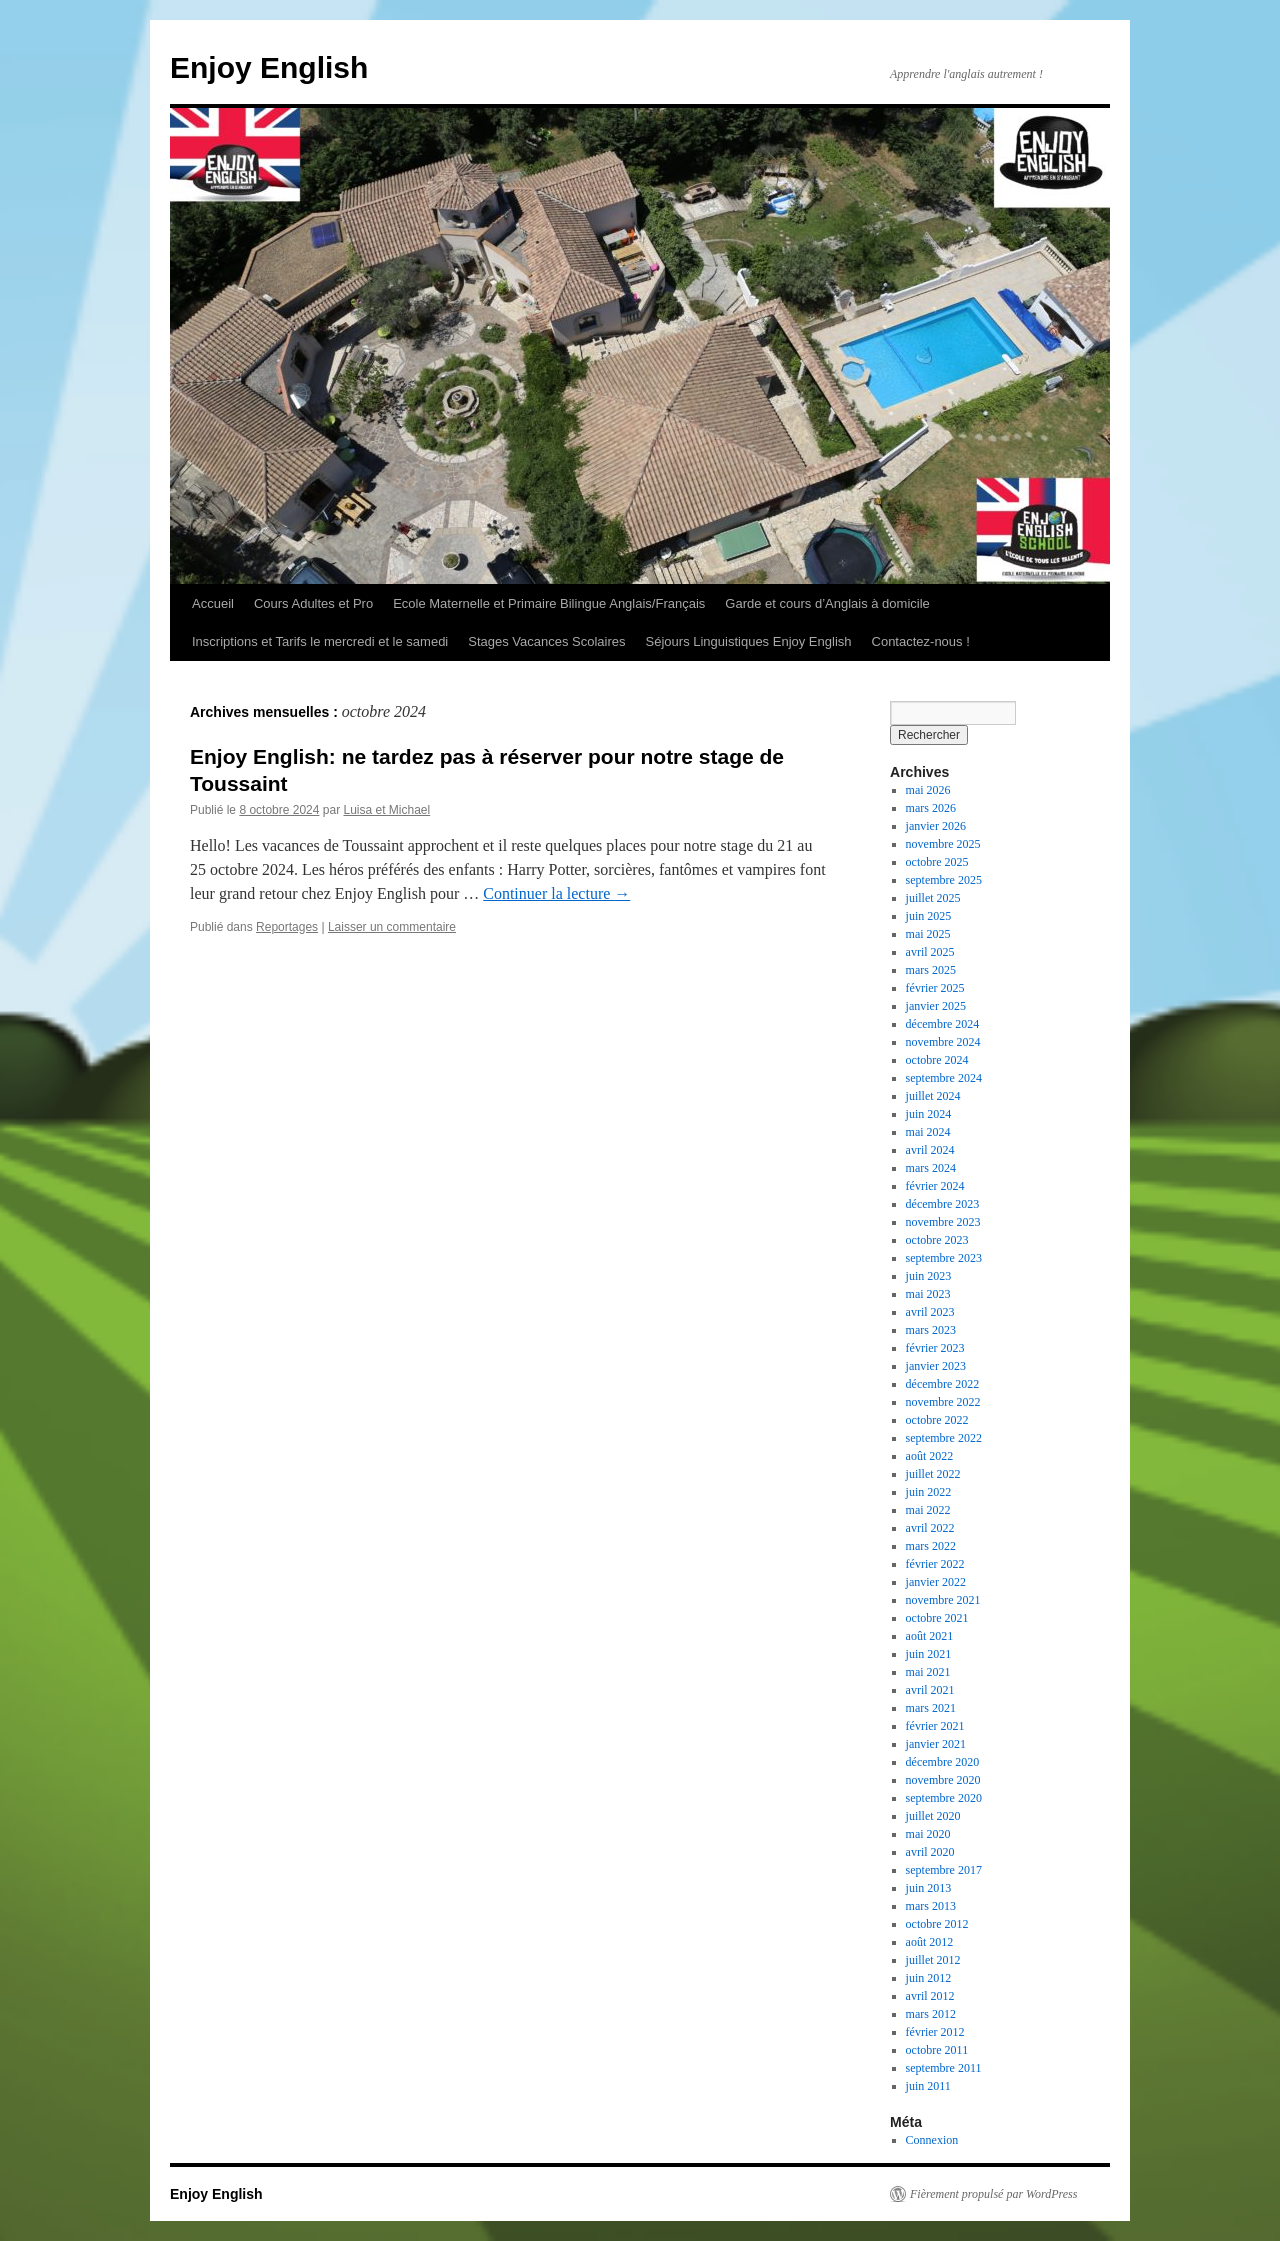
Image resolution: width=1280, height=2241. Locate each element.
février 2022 (935, 1564)
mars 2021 (931, 1708)
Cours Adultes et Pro (313, 603)
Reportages (287, 927)
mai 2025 (928, 934)
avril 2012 (930, 1996)
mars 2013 (931, 1906)
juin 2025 (929, 916)
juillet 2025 (933, 898)
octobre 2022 (937, 1420)
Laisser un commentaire (392, 927)
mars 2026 (931, 808)
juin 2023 (929, 1276)
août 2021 (930, 1636)
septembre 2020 (944, 1798)
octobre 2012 (937, 1924)
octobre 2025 (937, 862)
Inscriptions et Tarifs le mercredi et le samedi (320, 641)
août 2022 (930, 1456)
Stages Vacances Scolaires (546, 641)
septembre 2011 (944, 2068)
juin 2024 (929, 1114)
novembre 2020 (943, 1780)
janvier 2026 (936, 826)
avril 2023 (930, 1312)
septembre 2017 (944, 1870)
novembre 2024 (943, 1042)
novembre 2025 (943, 844)
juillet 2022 (933, 1474)
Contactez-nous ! (921, 641)
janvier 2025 (936, 1006)
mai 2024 (928, 1132)
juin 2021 (929, 1654)
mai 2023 (928, 1294)
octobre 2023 (937, 1240)
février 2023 (935, 1348)
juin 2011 (928, 2086)
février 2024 (935, 1186)
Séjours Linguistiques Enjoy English (749, 641)
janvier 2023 (936, 1366)
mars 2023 (931, 1330)
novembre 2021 (943, 1600)
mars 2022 (931, 1546)
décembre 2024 (943, 1024)
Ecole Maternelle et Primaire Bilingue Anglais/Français (549, 603)
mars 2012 (931, 2014)
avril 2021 (930, 1690)
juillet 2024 (933, 1096)
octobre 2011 (937, 2050)
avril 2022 (930, 1528)
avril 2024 (930, 1150)
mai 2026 (928, 790)
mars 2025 (931, 970)
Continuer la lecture (556, 893)
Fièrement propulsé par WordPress (993, 2194)
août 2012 (930, 1942)
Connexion (932, 2140)
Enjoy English (269, 67)
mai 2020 (928, 1834)
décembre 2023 (943, 1204)
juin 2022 (929, 1492)
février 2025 (935, 988)
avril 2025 (930, 952)
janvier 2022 (936, 1582)
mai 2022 (928, 1510)
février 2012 (935, 2032)
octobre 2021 (937, 1618)
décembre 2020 (943, 1762)
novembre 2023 (943, 1222)
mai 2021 (928, 1672)
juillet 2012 (933, 1960)
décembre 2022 (943, 1384)
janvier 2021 (936, 1744)
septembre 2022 (944, 1438)
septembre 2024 (944, 1078)
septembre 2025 (944, 880)
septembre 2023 (944, 1258)
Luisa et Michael (386, 810)
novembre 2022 (943, 1402)
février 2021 (935, 1726)
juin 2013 (929, 1888)
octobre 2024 (937, 1060)
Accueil (213, 603)
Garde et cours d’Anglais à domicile (827, 603)
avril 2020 (930, 1852)
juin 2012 (929, 1978)
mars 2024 (931, 1168)
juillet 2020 (933, 1816)
